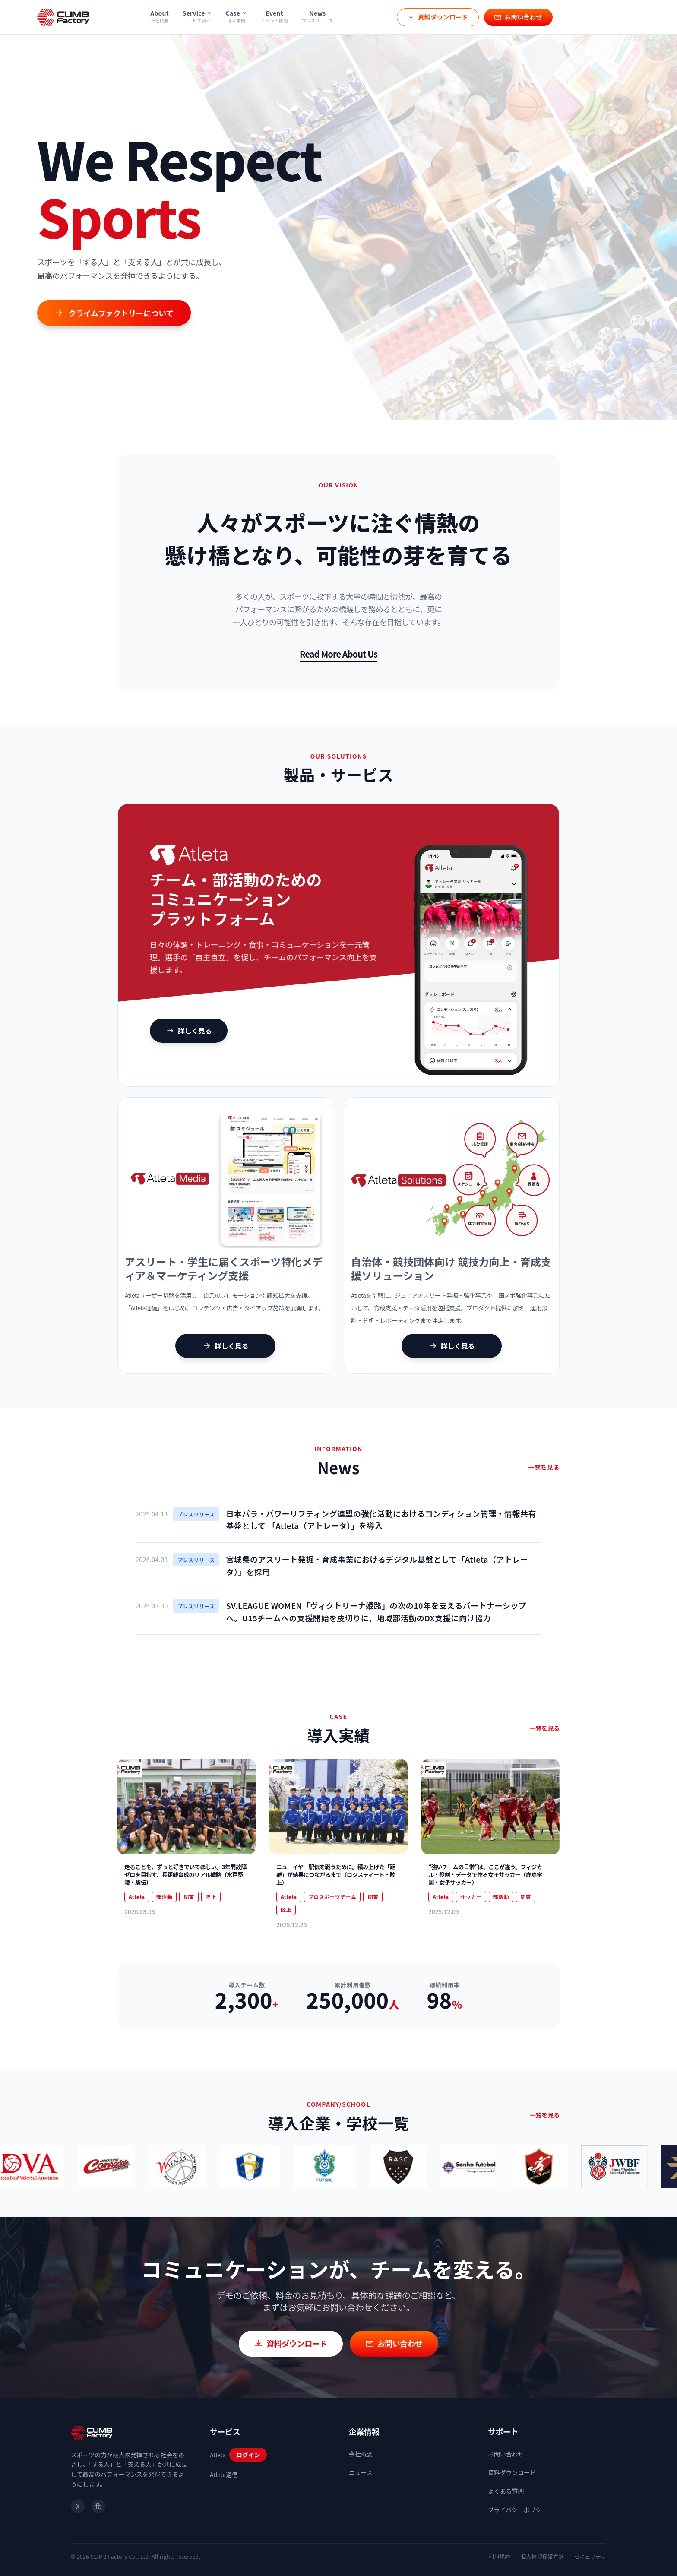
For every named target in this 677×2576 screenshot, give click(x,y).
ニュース (361, 2472)
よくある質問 (506, 2491)
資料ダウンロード (512, 2472)
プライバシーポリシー (517, 2509)
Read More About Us (338, 654)
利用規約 (499, 2556)
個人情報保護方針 (542, 2556)
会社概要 (361, 2453)
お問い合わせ (506, 2453)
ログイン (248, 2454)
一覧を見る (544, 1467)
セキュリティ (590, 2556)
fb (98, 2506)
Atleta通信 (224, 2474)
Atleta (218, 2454)
